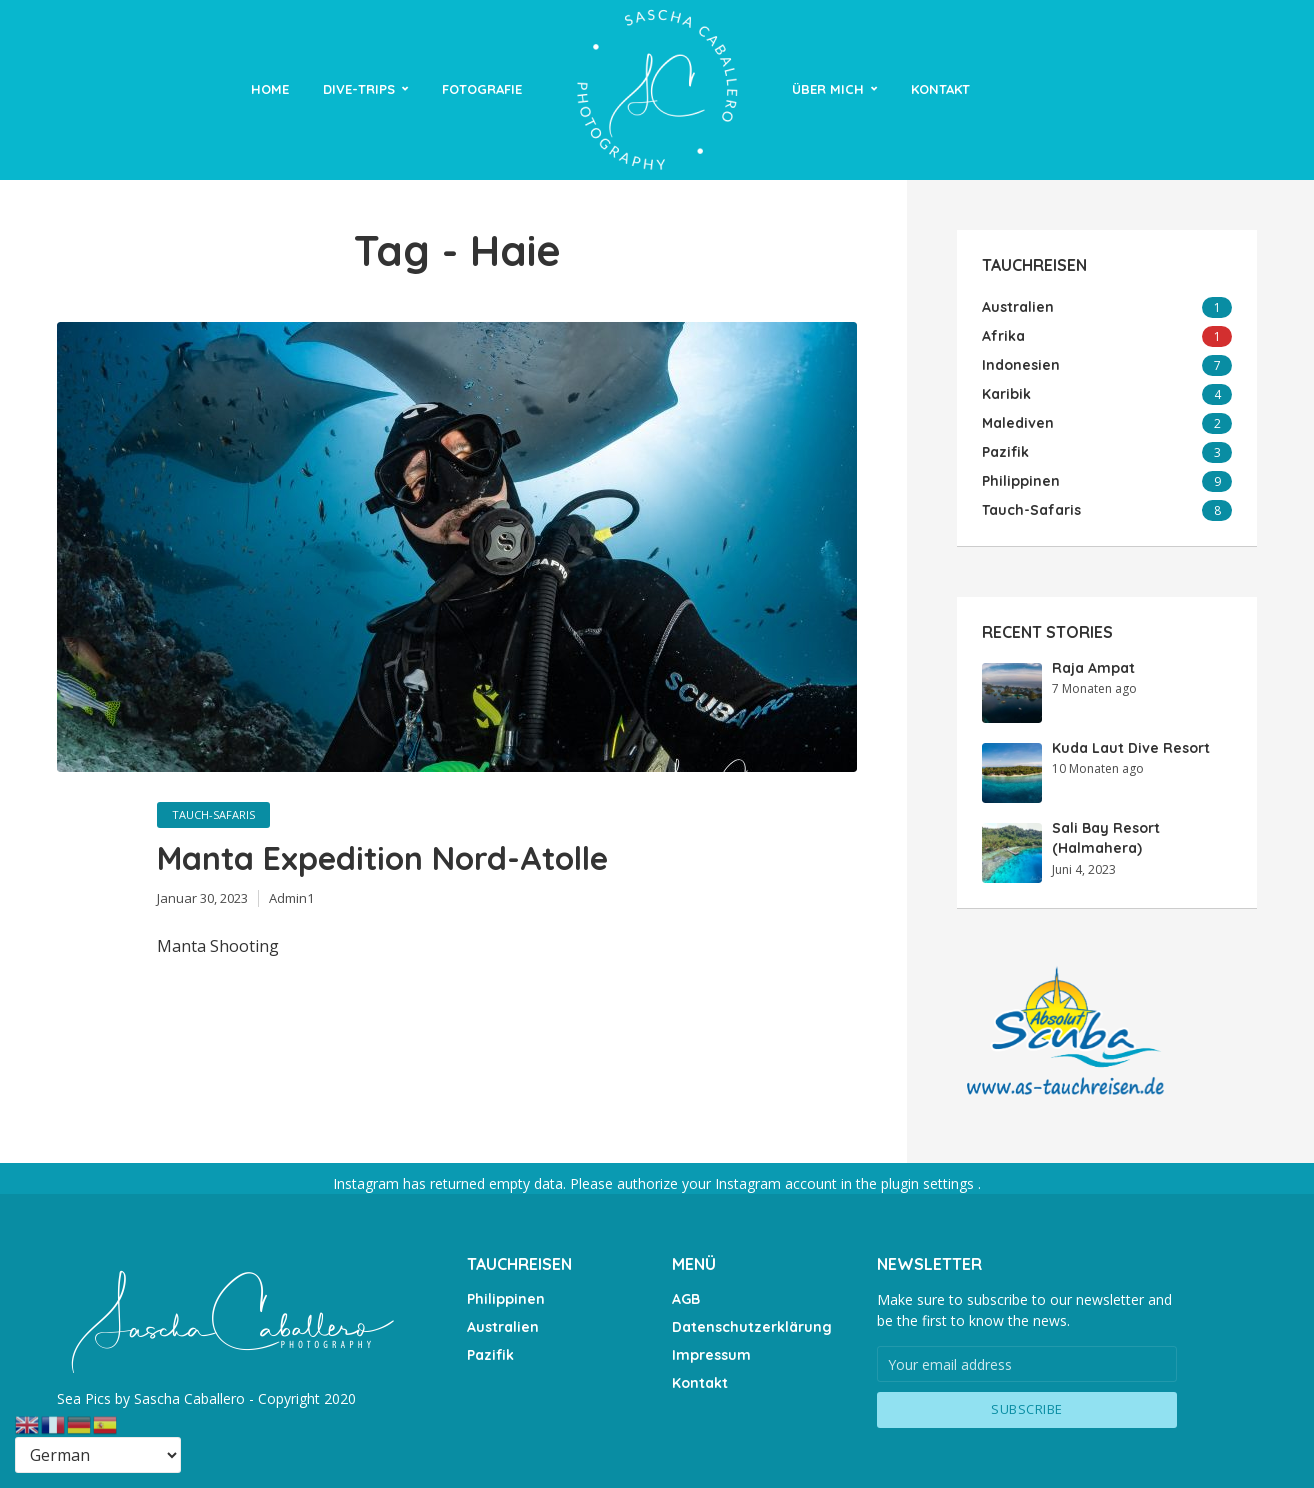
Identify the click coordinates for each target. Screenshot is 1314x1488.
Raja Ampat (1093, 668)
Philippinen (506, 1299)
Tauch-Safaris (213, 814)
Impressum (711, 1355)
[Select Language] (98, 1455)
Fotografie (482, 89)
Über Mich (828, 89)
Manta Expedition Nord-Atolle (382, 858)
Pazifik (490, 1355)
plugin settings (929, 1183)
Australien (503, 1327)
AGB (686, 1299)
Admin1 (291, 898)
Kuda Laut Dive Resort (1131, 748)
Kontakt (940, 89)
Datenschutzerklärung (752, 1327)
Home (270, 89)
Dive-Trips (359, 89)
